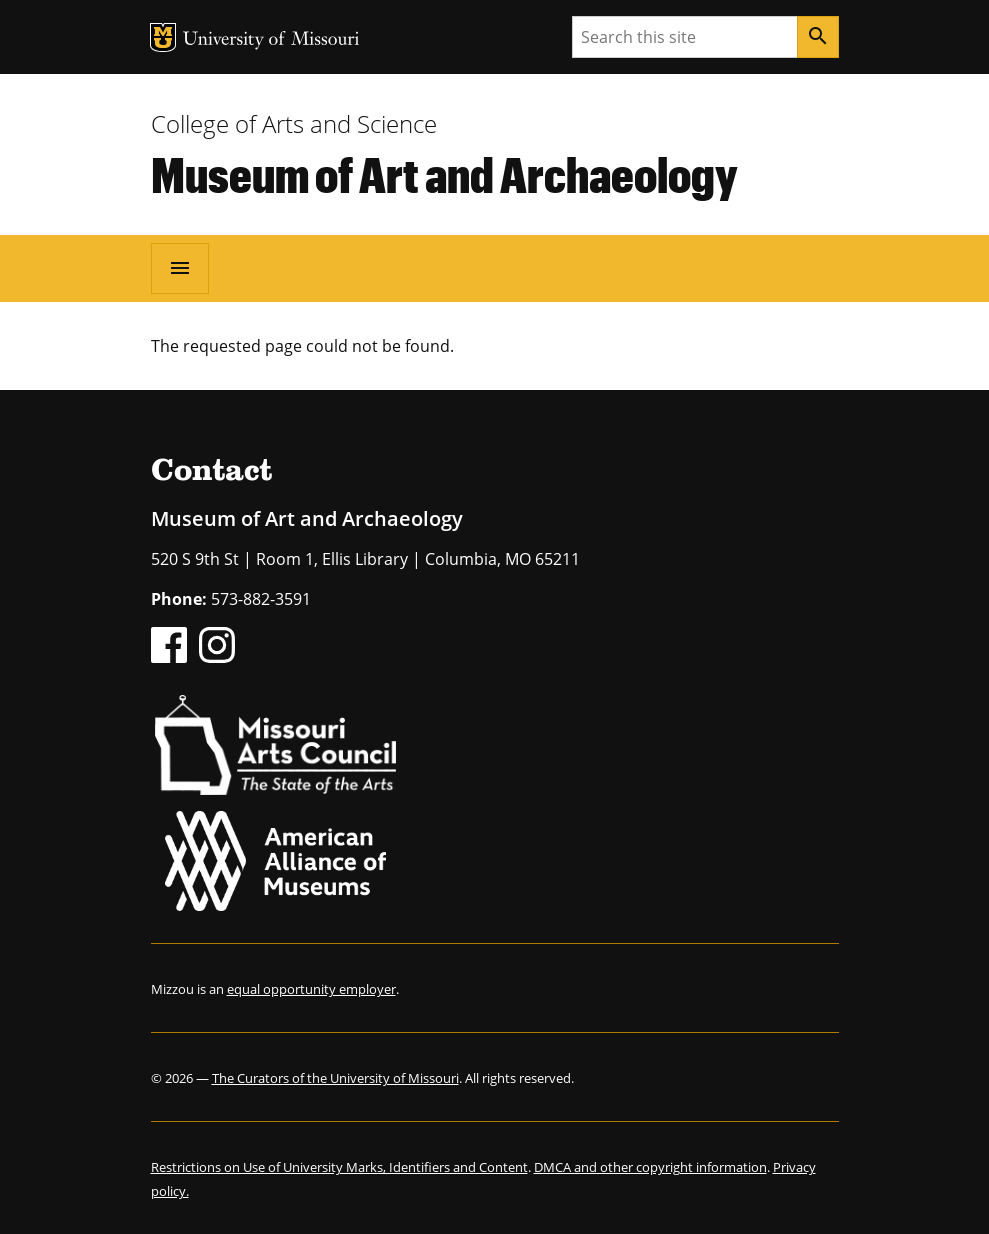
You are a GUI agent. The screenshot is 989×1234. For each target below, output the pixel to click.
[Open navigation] (180, 268)
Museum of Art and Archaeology (444, 174)
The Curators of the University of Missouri (335, 1078)
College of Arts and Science (294, 123)
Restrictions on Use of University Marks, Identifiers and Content (339, 1167)
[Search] (818, 37)
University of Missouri (271, 40)
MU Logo (163, 37)
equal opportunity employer (311, 989)
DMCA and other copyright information (650, 1167)
